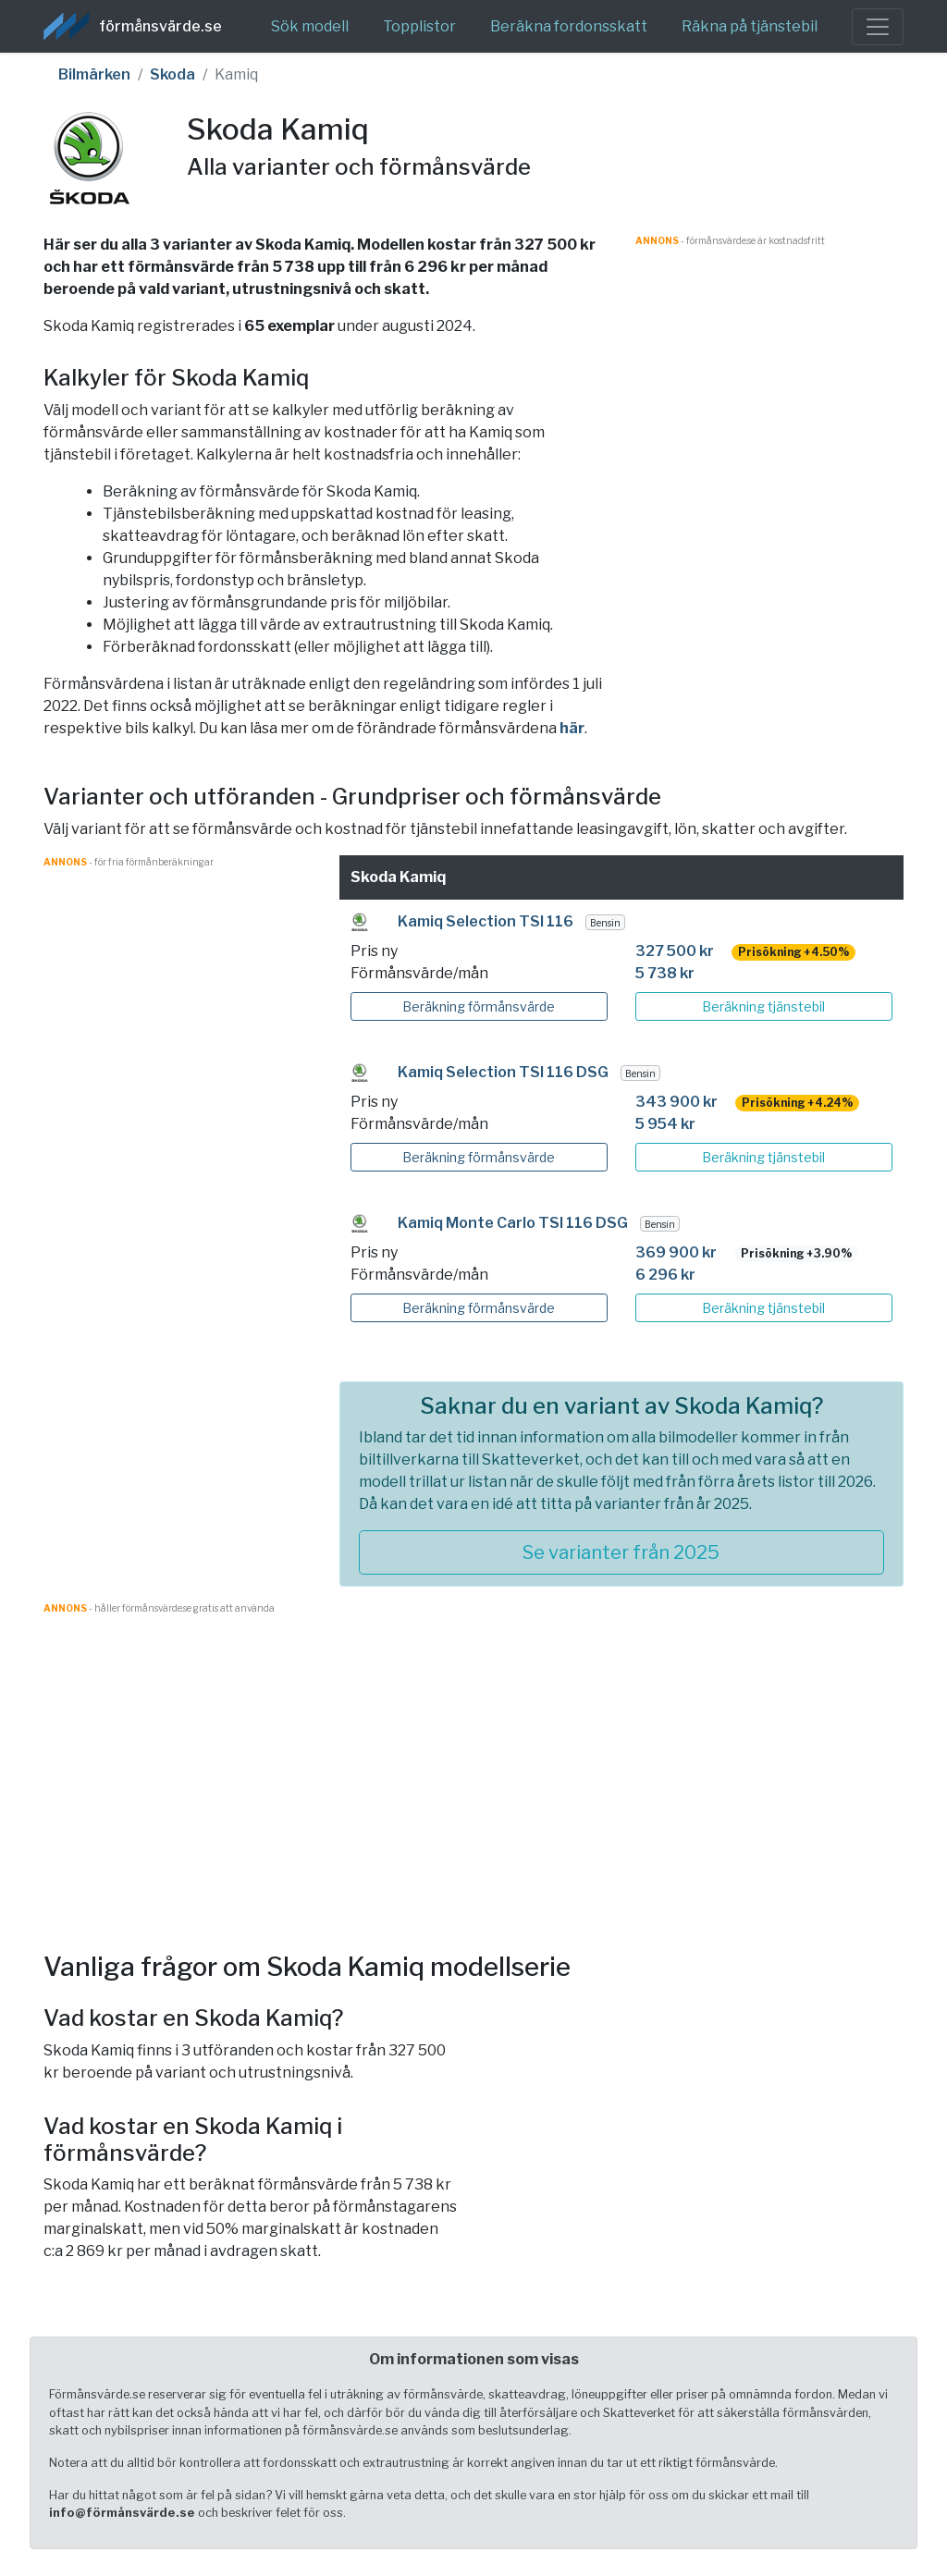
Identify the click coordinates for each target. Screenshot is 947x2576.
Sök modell (310, 26)
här (572, 728)
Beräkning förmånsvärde (478, 1006)
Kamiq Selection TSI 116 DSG (503, 1072)
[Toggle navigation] (878, 26)
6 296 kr (665, 1274)
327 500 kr (674, 951)
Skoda (172, 74)
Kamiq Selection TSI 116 (485, 921)
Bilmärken (94, 74)
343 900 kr (676, 1101)
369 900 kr (676, 1252)
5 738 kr (665, 973)
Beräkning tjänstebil (763, 1006)
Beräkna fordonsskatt (568, 26)
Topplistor (419, 26)
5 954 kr (665, 1124)
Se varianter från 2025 (621, 1552)
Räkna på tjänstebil (750, 26)
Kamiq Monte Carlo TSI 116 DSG (513, 1223)
